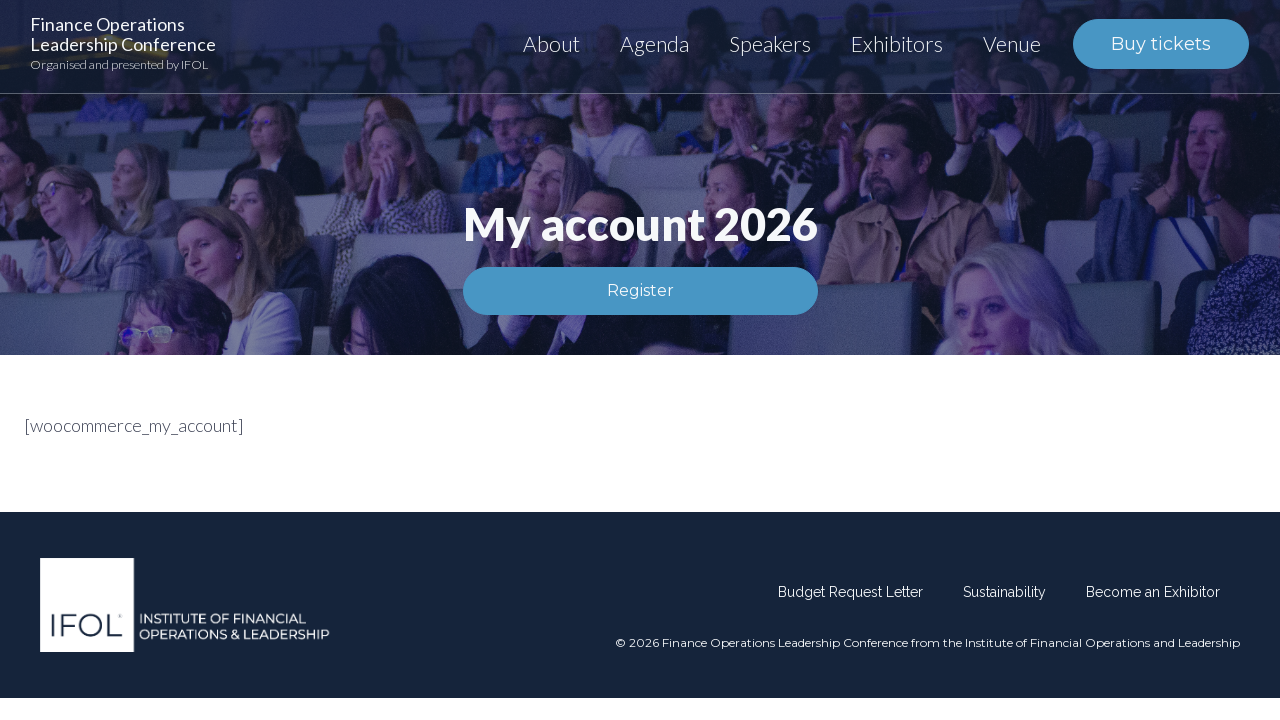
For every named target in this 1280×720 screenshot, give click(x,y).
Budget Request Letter (850, 592)
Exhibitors (897, 43)
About (551, 43)
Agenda (654, 43)
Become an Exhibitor (1153, 592)
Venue (1012, 43)
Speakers (770, 43)
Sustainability (1004, 592)
